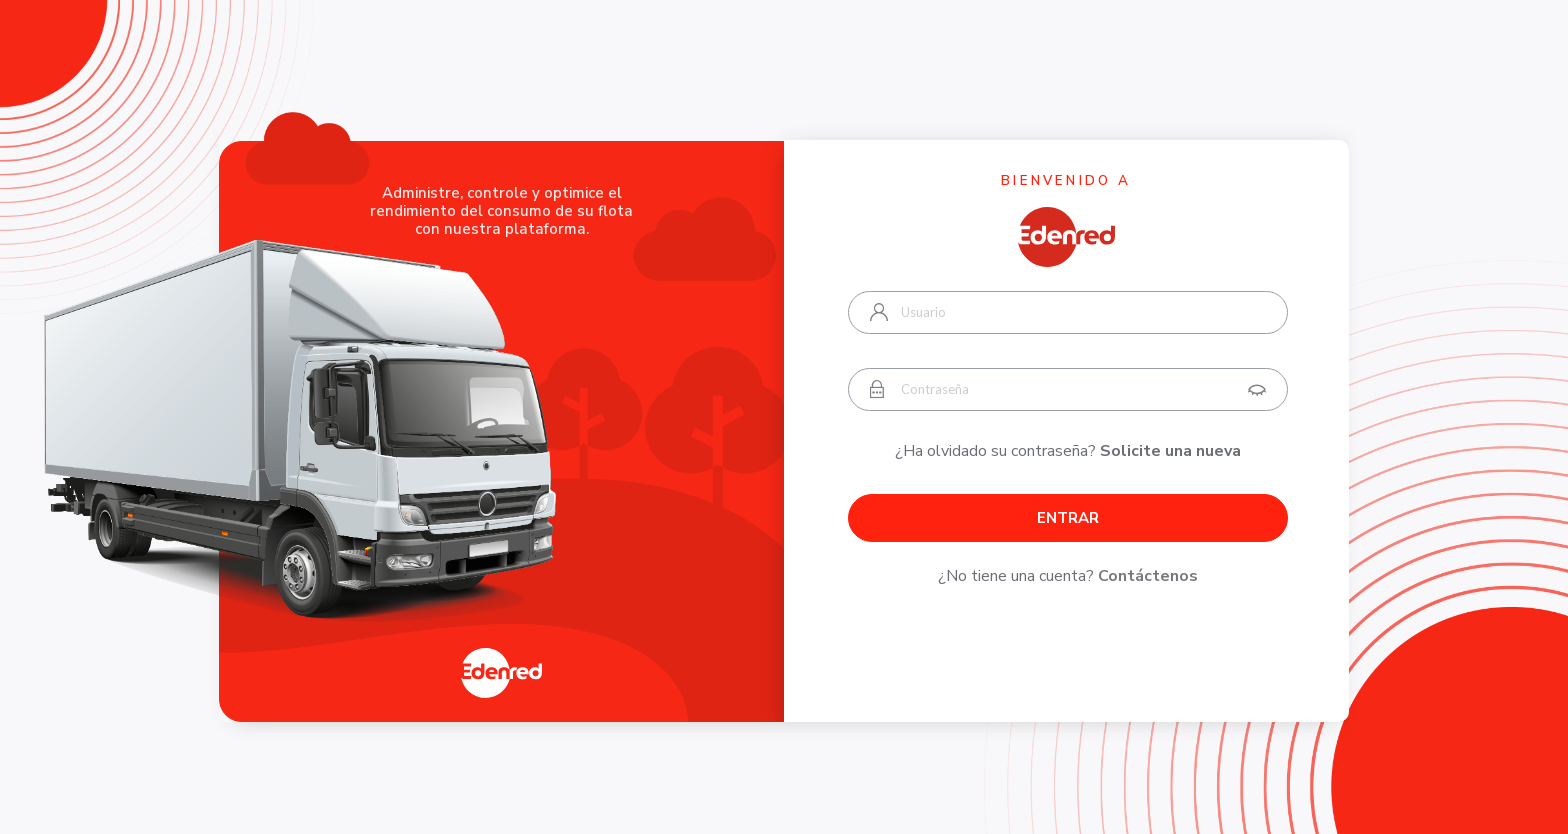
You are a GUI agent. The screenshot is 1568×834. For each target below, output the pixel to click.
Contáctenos (1148, 576)
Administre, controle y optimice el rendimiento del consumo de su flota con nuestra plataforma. (501, 210)
